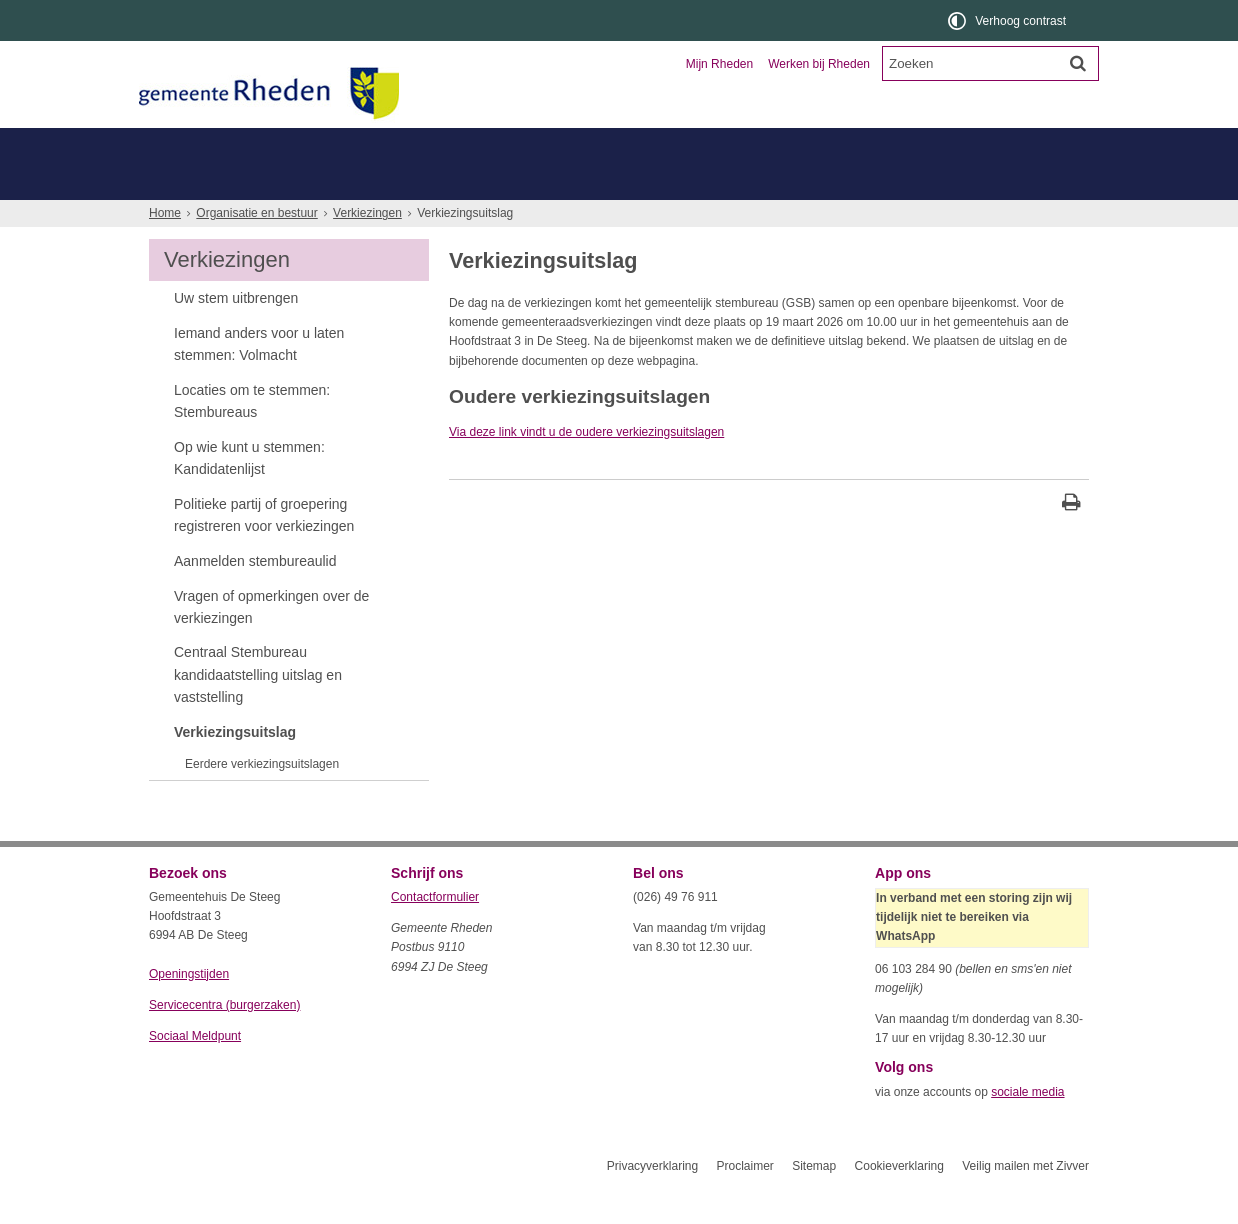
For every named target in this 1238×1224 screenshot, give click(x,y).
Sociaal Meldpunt (195, 1072)
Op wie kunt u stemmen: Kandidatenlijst (249, 494)
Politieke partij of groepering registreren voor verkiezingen (264, 551)
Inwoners (206, 145)
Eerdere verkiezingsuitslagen (262, 800)
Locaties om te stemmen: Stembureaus (252, 437)
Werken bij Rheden (819, 64)
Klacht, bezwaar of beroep (631, 181)
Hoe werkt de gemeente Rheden (247, 217)
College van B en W (464, 181)
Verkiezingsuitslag (235, 768)
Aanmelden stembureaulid (255, 597)
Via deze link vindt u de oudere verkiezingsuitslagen (586, 468)
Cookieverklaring (899, 1202)
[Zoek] (1078, 63)
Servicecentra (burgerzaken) (224, 1041)
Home (165, 249)
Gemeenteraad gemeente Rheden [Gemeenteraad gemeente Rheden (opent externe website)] (262, 181)
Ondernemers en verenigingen (425, 145)
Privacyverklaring (652, 1202)
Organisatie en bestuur (941, 145)
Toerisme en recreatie (701, 145)
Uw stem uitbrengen (236, 334)
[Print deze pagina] (1071, 540)
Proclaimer (744, 1202)
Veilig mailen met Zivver (1025, 1202)
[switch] (1008, 20)
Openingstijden (189, 1010)
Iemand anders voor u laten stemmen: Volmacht (259, 380)
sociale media (1027, 1128)
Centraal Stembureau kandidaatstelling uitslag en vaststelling (258, 710)
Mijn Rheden (719, 64)
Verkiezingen (367, 249)
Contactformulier (435, 933)
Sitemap (814, 1202)
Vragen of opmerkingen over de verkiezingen (271, 643)
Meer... (394, 217)
